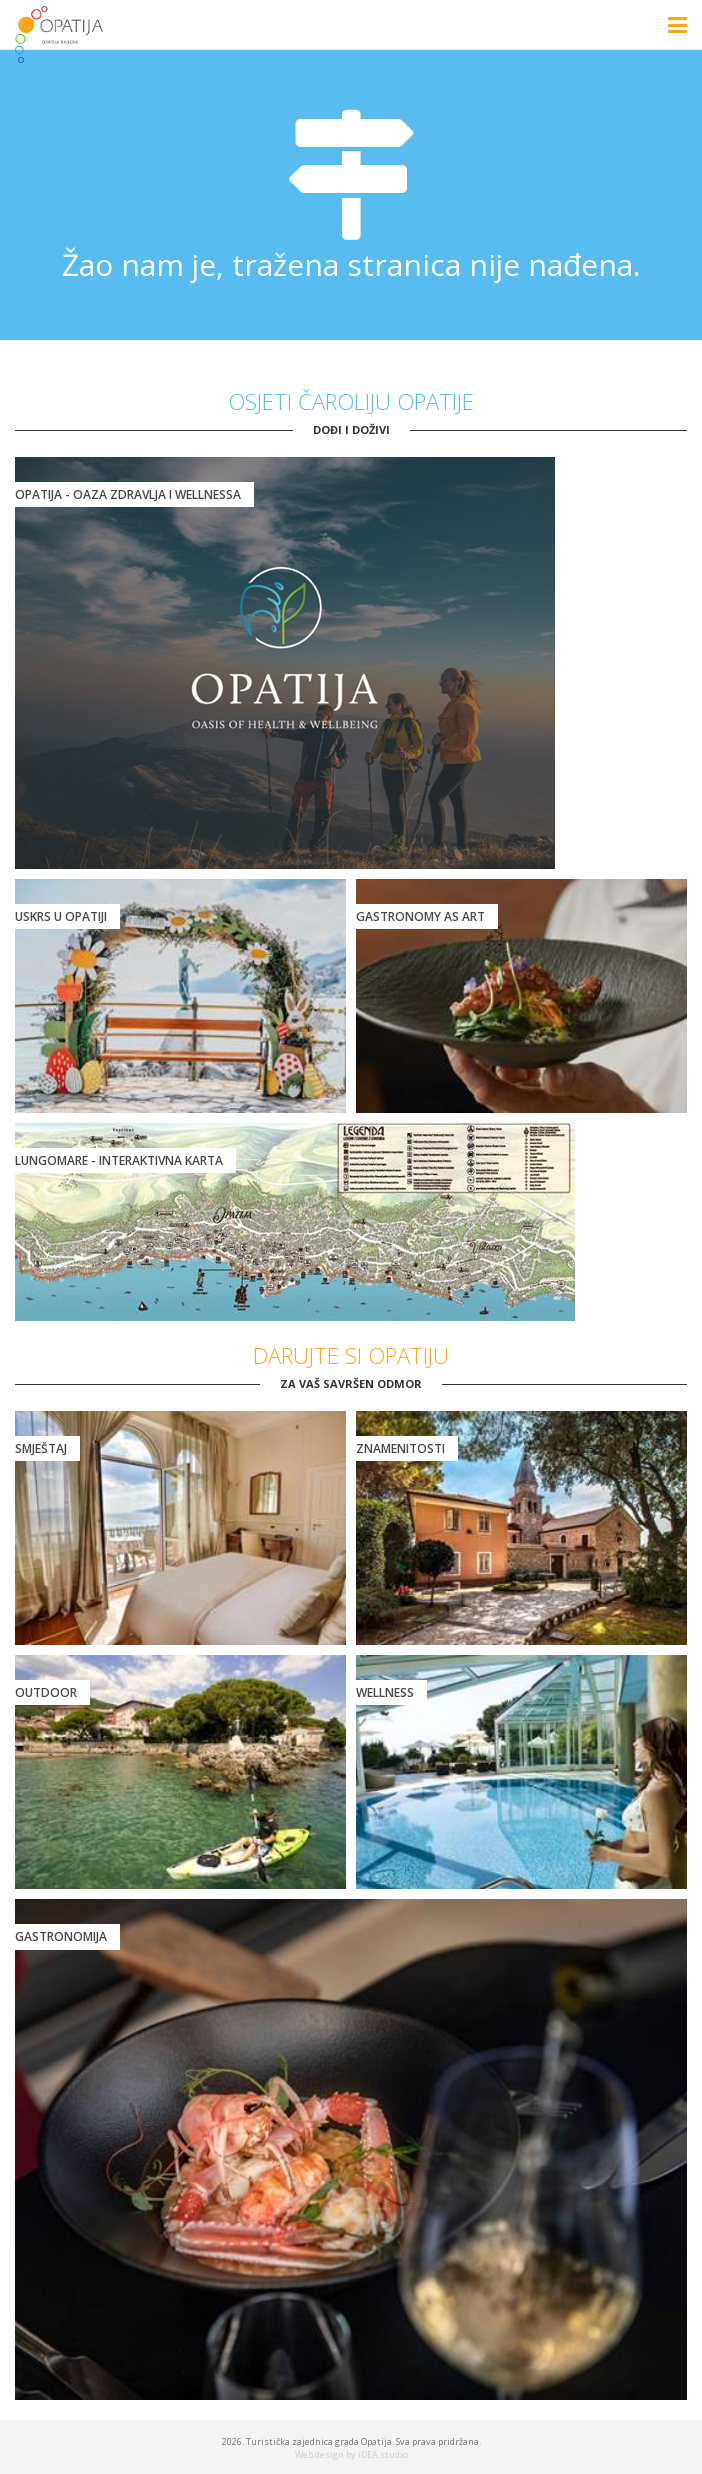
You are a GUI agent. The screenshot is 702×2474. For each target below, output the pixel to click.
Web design (319, 2454)
